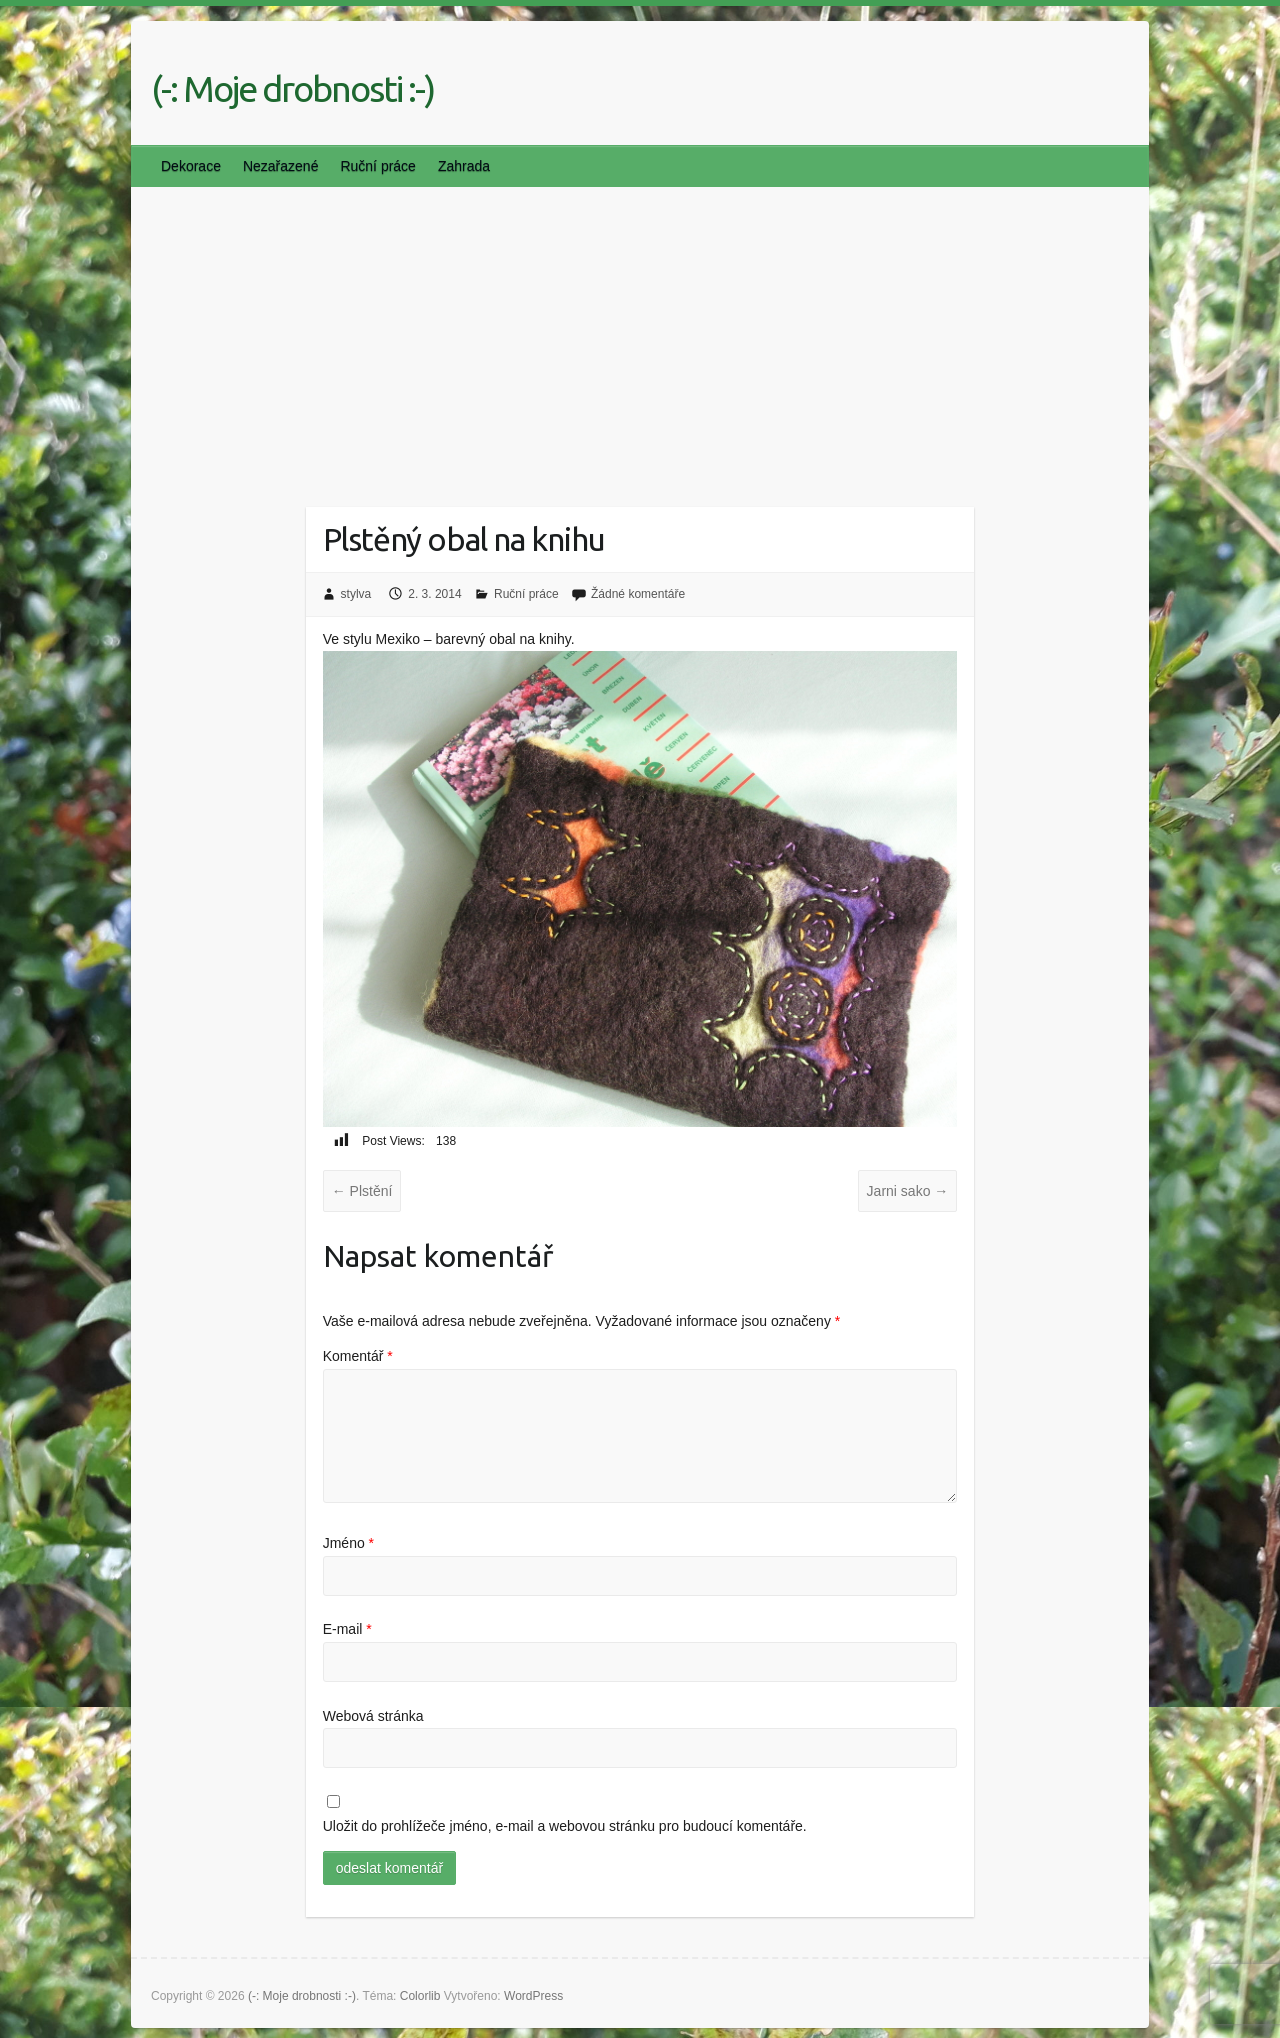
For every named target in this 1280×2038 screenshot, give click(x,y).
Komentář (358, 1356)
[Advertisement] (640, 337)
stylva (356, 594)
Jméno (348, 1543)
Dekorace (191, 166)
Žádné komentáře (638, 594)
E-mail (347, 1629)
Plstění (362, 1191)
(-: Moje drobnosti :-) (292, 88)
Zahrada (464, 166)
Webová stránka (373, 1716)
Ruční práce (377, 166)
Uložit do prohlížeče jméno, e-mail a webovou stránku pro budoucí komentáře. (565, 1826)
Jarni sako (908, 1191)
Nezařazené (281, 166)
